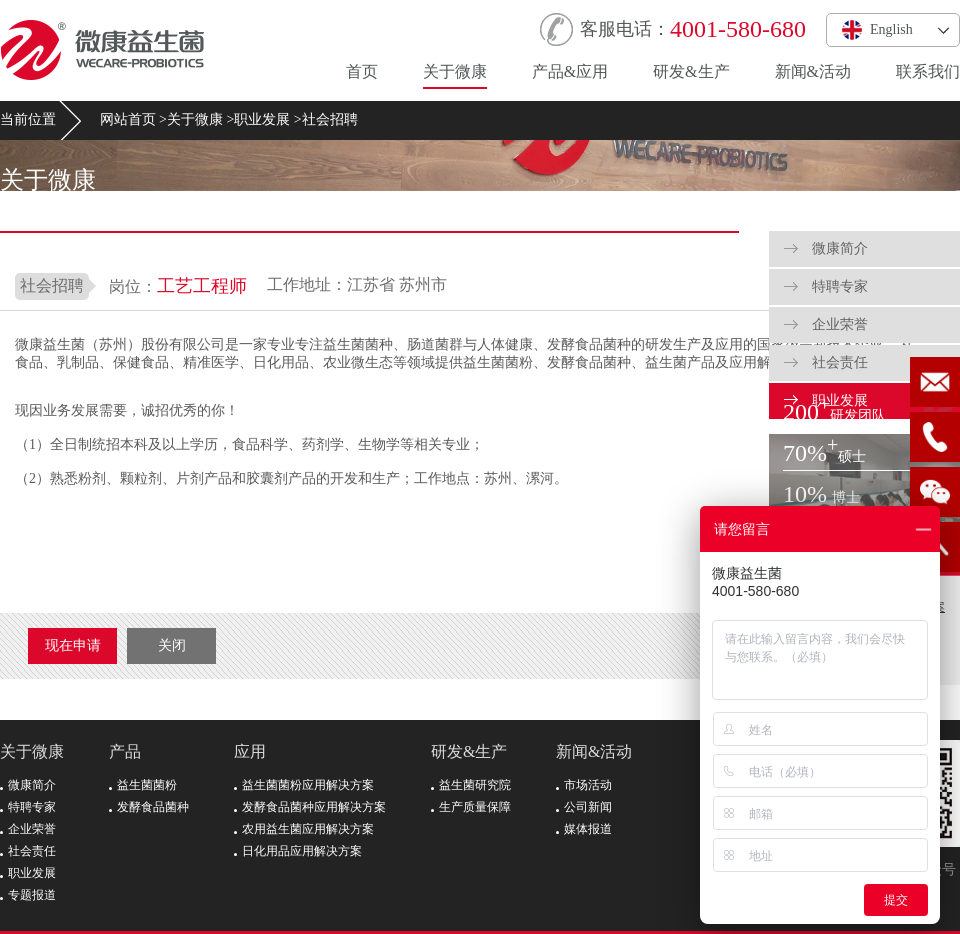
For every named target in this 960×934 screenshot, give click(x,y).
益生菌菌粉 (143, 785)
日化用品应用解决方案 (298, 851)
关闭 (172, 645)
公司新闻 (584, 807)
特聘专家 (826, 286)
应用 (250, 751)
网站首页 (128, 119)
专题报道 (28, 895)
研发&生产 (691, 71)
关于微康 (455, 71)
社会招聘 (330, 119)
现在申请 (73, 645)
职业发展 (262, 119)
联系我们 (928, 71)
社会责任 (826, 362)
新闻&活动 (813, 71)
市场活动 (584, 785)
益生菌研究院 (471, 785)
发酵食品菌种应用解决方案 (310, 807)
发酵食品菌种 (149, 807)
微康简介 (826, 248)
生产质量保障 (471, 807)
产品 (125, 751)
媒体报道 (584, 829)
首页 (362, 71)
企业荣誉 (826, 324)
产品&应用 (570, 71)
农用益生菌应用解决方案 (304, 829)
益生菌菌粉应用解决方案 (304, 785)
